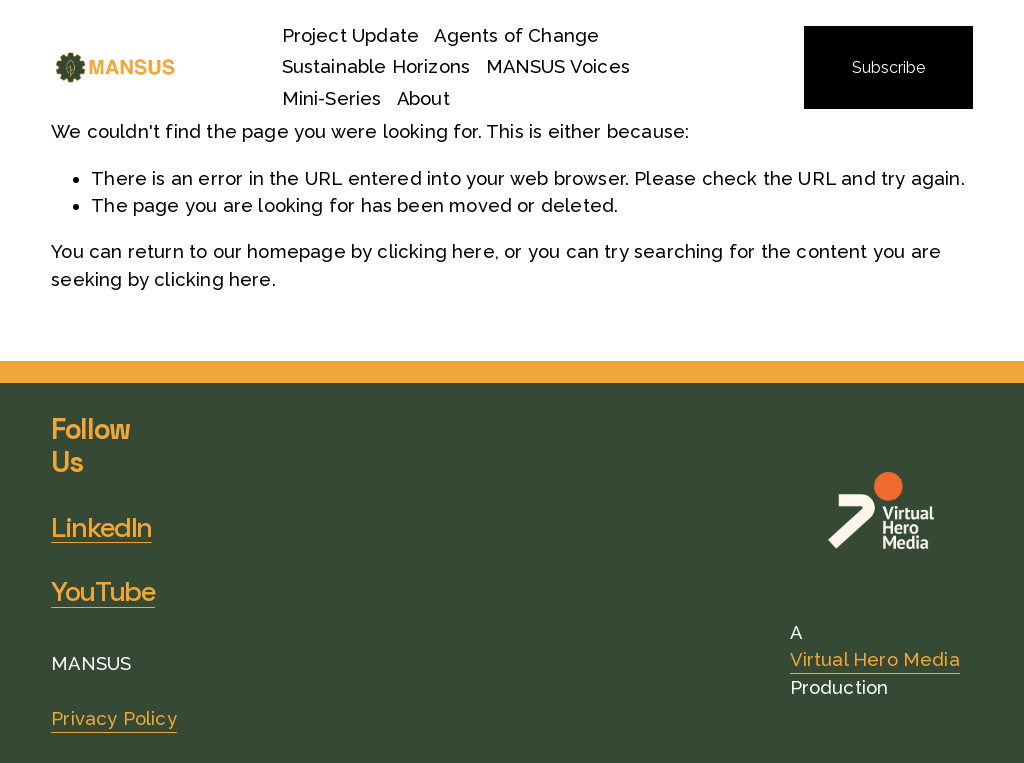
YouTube (103, 591)
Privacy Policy (114, 718)
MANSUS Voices (558, 66)
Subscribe (888, 67)
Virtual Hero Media (875, 659)
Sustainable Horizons (376, 66)
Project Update (351, 35)
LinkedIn (101, 527)
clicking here (435, 251)
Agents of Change (516, 35)
